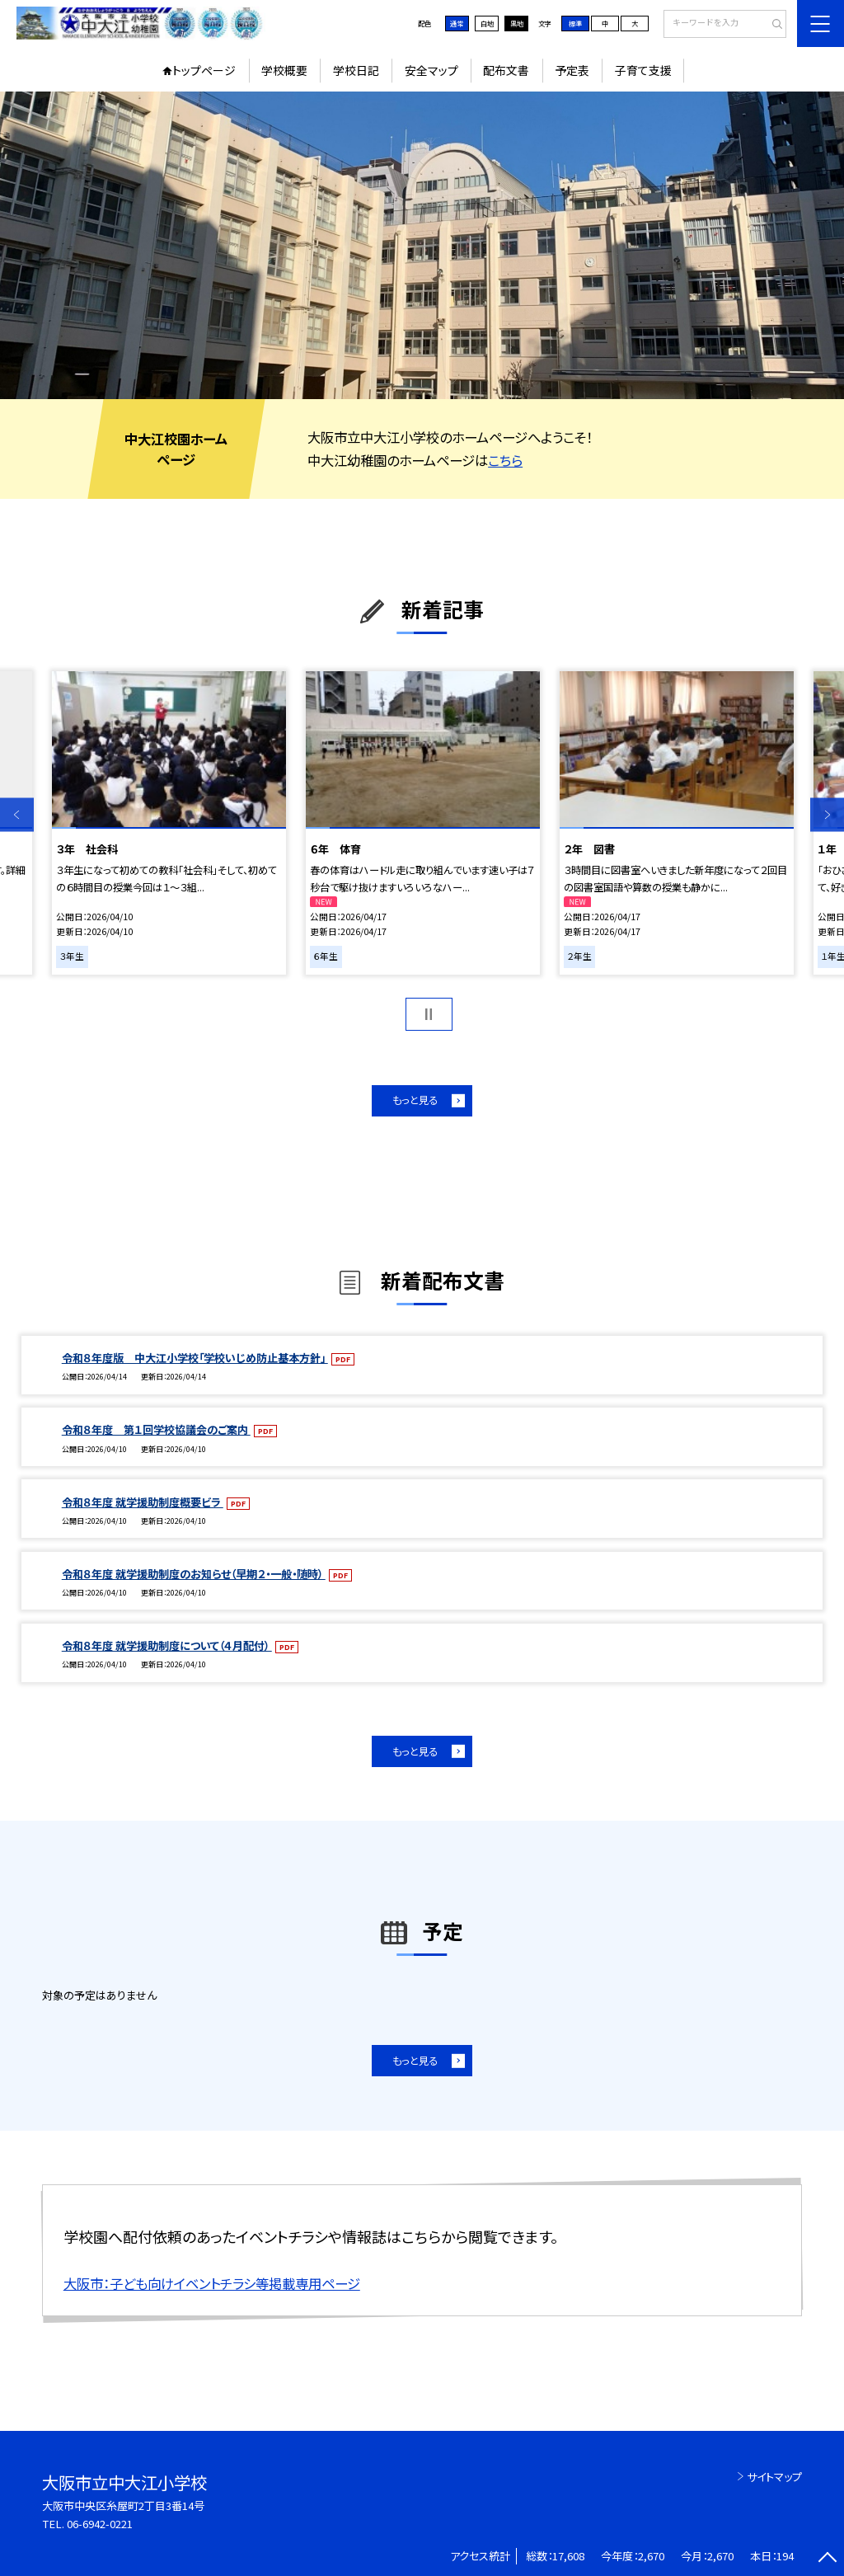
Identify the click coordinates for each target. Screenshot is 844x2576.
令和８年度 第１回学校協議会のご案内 (156, 1429)
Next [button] (827, 814)
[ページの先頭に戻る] (827, 2559)
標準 (575, 23)
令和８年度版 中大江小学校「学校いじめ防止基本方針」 (195, 1358)
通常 (456, 23)
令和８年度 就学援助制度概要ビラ (142, 1502)
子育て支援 (643, 70)
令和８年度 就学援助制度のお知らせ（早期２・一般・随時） (194, 1574)
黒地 (516, 23)
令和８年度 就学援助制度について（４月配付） (167, 1645)
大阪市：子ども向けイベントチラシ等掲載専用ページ (211, 2283)
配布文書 (506, 70)
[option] (422, 245)
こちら (505, 460)
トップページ (204, 70)
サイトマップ (774, 2476)
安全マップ (431, 70)
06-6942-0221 (100, 2523)
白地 (487, 23)
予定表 (572, 70)
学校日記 (356, 70)
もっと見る (415, 1100)
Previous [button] (17, 814)
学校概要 (284, 70)
